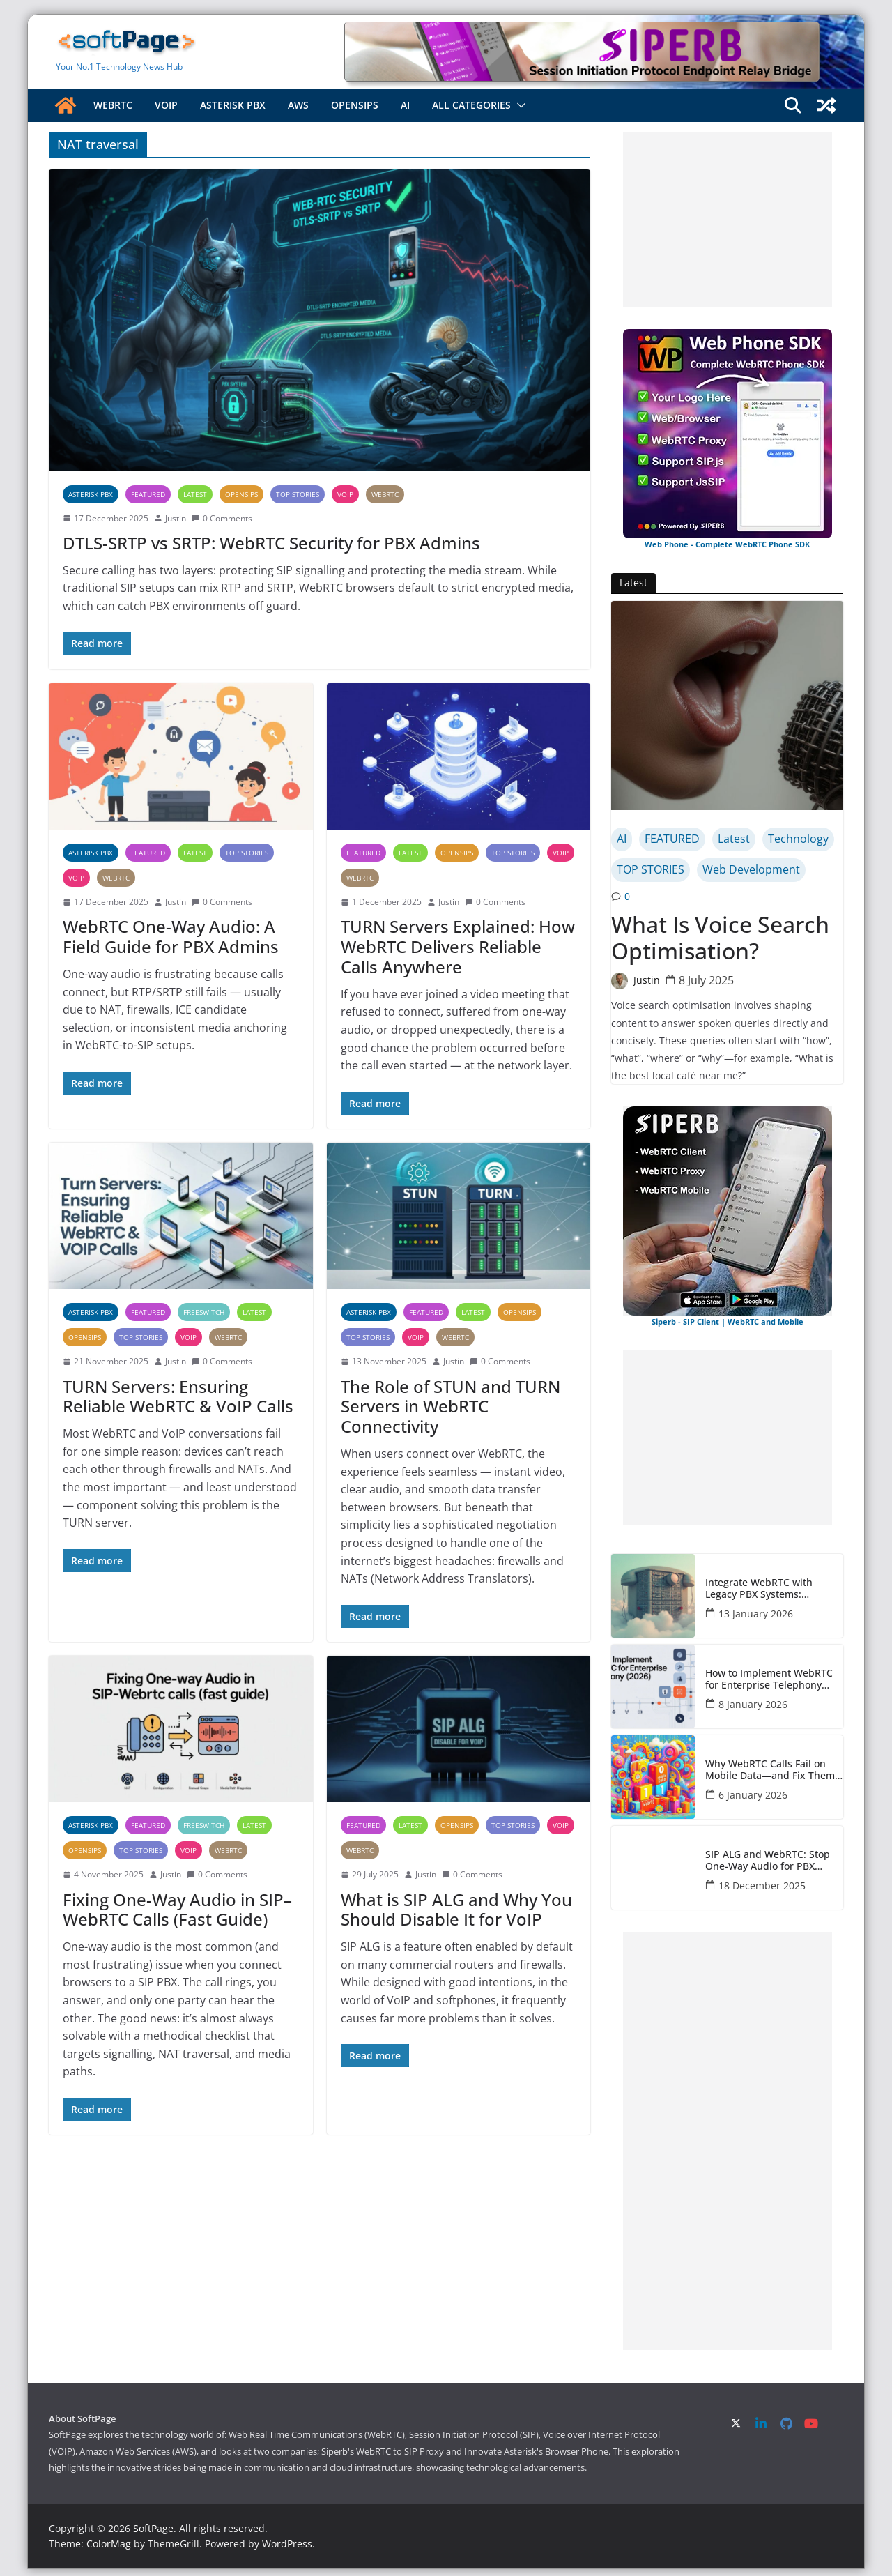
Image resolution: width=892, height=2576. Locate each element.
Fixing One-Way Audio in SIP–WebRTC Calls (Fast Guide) (177, 1909)
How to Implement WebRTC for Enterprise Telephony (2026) (769, 1679)
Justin (175, 518)
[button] (518, 105)
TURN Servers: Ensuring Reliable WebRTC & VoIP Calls (178, 1396)
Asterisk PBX (233, 105)
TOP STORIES (297, 494)
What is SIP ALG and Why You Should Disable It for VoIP (456, 1909)
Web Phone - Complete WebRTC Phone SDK (727, 544)
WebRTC (112, 105)
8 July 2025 (706, 980)
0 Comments (222, 518)
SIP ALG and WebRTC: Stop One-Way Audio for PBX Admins (767, 1861)
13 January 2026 (755, 1613)
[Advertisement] (727, 219)
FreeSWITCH (203, 1312)
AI (405, 105)
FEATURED (148, 494)
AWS (298, 105)
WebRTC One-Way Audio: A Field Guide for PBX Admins (171, 936)
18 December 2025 (762, 1885)
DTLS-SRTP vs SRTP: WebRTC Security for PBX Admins (271, 542)
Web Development (751, 869)
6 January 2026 (752, 1794)
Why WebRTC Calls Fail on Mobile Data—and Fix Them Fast (770, 1770)
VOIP (166, 105)
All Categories (471, 105)
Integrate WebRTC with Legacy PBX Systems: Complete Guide (759, 1589)
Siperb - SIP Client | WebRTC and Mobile (727, 1321)
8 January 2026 (752, 1704)
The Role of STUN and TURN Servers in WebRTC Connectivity (450, 1406)
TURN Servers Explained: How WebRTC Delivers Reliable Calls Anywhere (458, 946)
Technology (798, 838)
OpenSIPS (354, 105)
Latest (195, 494)
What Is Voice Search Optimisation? (720, 938)
